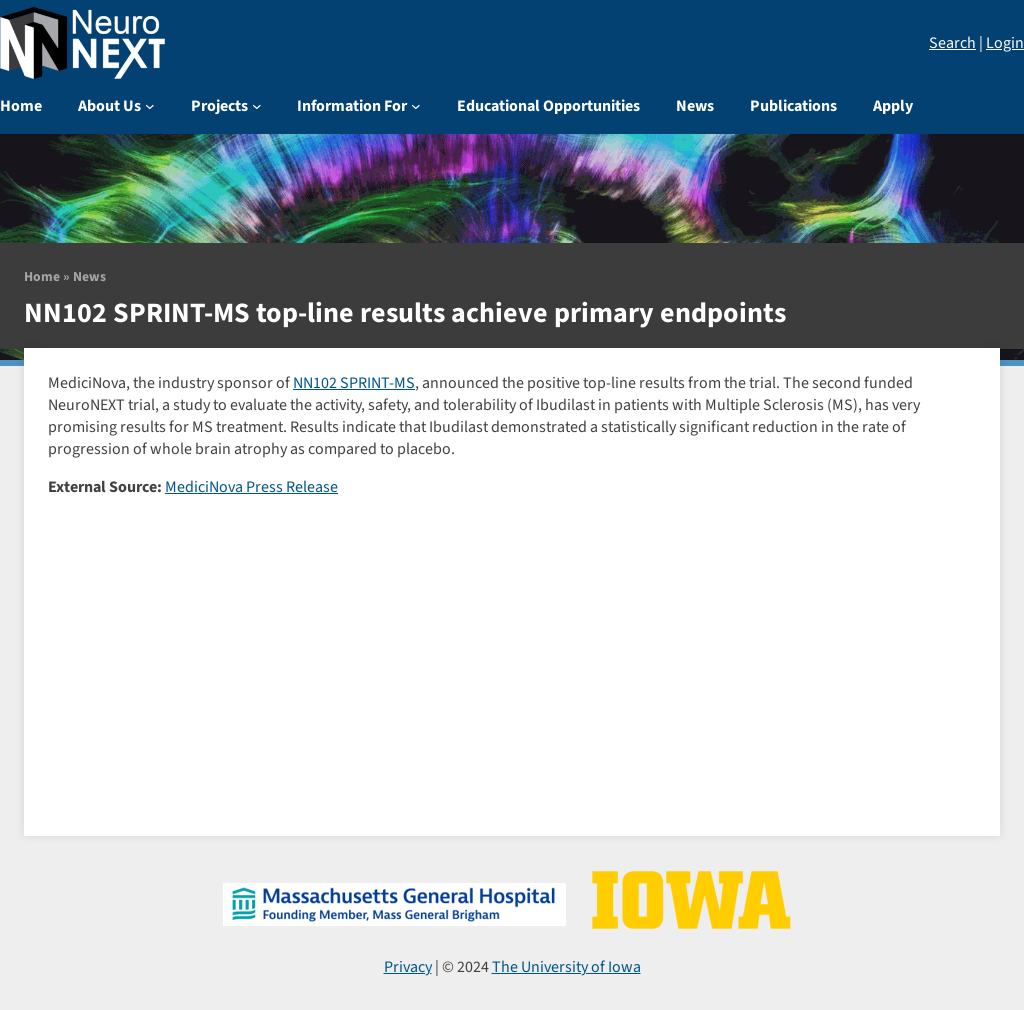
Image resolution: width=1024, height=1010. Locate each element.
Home (42, 276)
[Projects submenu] (257, 106)
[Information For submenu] (416, 106)
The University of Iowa (566, 967)
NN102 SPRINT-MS (354, 383)
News (89, 276)
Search (952, 43)
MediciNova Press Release (251, 487)
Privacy (408, 967)
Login (1005, 43)
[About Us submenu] (150, 106)
